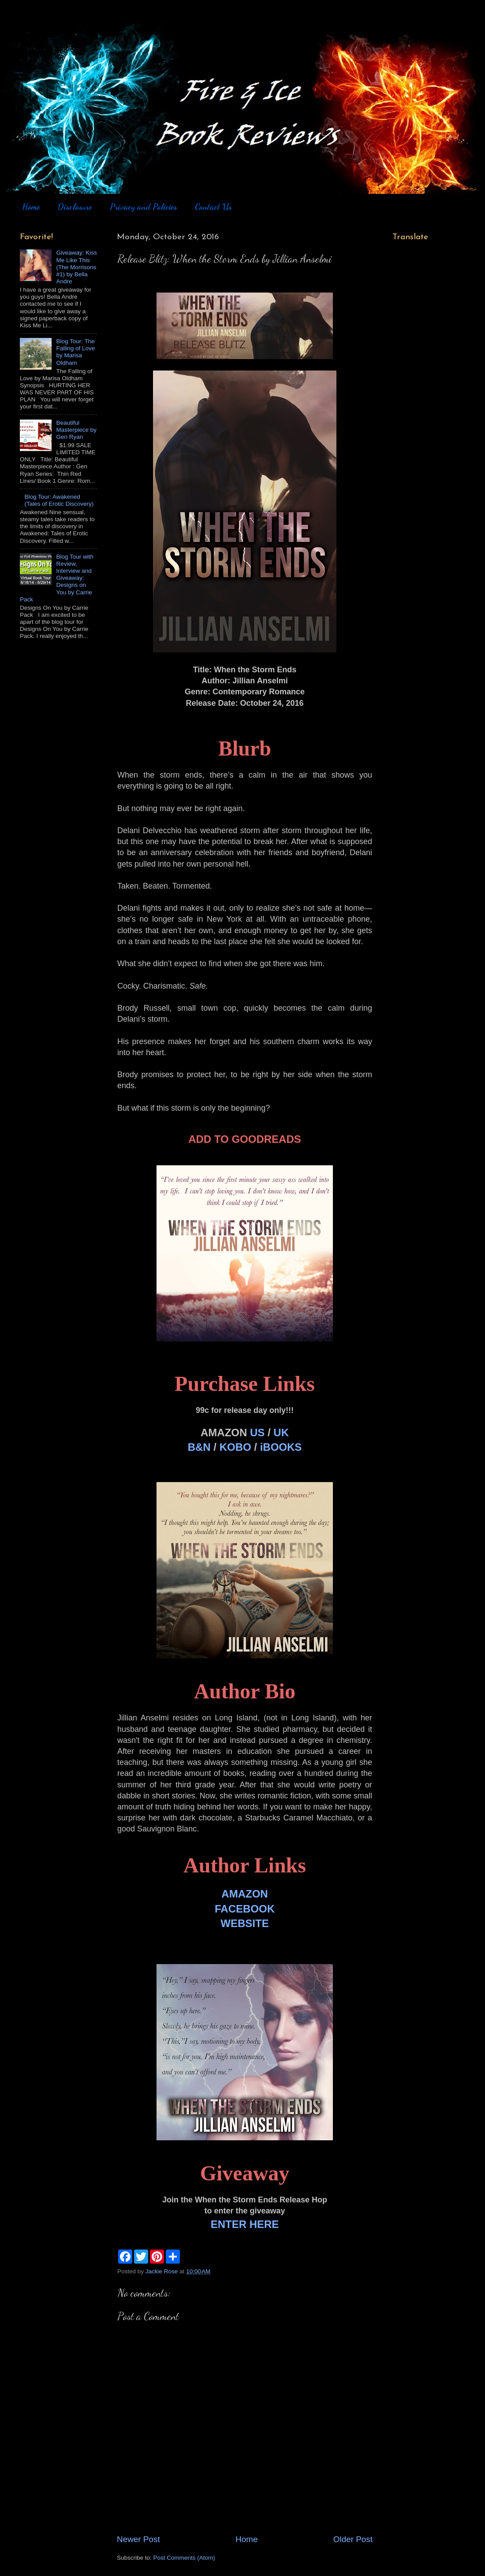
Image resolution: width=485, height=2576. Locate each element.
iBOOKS (281, 1447)
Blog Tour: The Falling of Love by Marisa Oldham (75, 352)
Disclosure (74, 206)
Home (31, 206)
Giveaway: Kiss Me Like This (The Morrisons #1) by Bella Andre (76, 267)
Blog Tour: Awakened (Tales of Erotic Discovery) (58, 500)
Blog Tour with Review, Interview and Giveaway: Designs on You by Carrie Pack (56, 578)
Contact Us (213, 206)
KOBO (235, 1447)
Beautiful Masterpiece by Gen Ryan (76, 429)
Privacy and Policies (143, 206)
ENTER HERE (245, 2224)
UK (281, 1432)
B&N (199, 1447)
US (257, 1432)
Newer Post (138, 2539)
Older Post (353, 2539)
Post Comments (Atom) (184, 2557)
